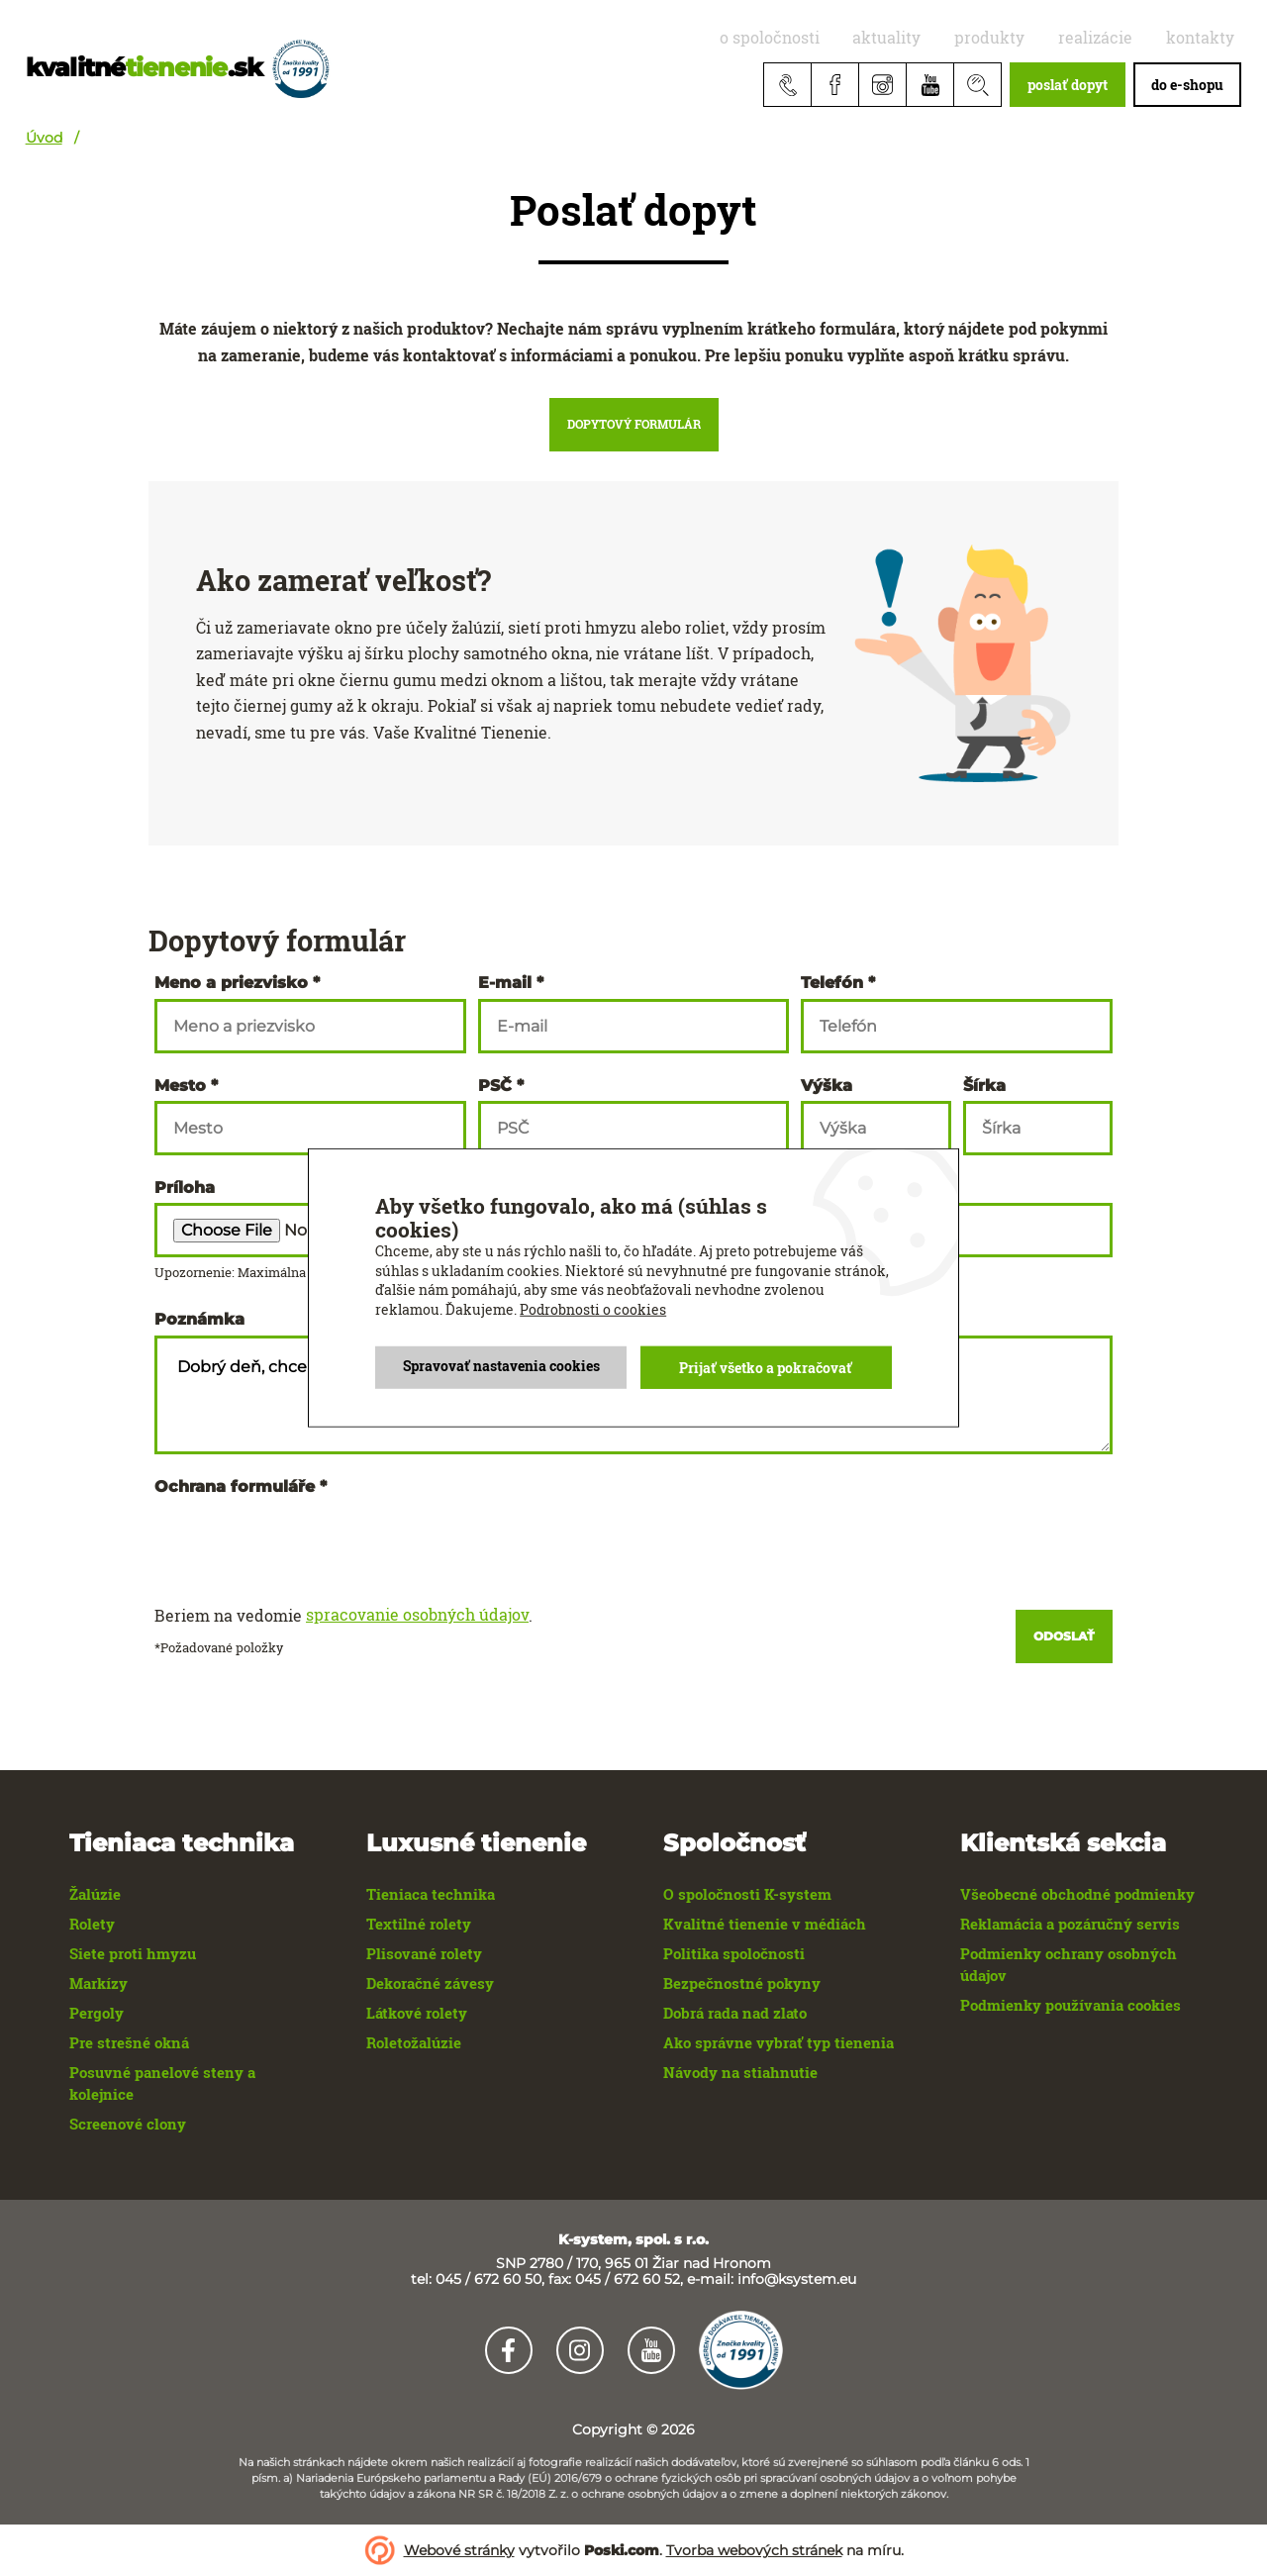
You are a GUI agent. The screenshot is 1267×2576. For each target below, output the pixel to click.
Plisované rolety (424, 1953)
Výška (826, 1086)
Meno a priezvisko (231, 983)
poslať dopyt (1067, 84)
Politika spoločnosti (734, 1953)
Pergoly (96, 2013)
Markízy (98, 1983)
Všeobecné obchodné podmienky (1077, 1894)
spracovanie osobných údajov (417, 1615)
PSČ (495, 1086)
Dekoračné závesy (430, 1983)
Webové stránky (459, 2550)
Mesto (180, 1086)
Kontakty (1207, 37)
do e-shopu (1187, 84)
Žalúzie (95, 1894)
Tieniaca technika (430, 1894)
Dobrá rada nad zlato (735, 2013)
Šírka (984, 1086)
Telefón (832, 983)
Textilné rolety (418, 1923)
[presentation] (304, 1540)
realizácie (1118, 37)
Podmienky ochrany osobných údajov (1068, 1964)
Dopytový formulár (634, 424)
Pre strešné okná (129, 2042)
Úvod (44, 138)
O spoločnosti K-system (747, 1894)
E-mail (505, 983)
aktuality (943, 37)
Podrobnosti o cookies (593, 1309)
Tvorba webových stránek (754, 2550)
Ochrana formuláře (234, 1487)
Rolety (92, 1923)
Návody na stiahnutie (740, 2072)
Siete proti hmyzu (132, 1953)
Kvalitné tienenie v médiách (764, 1923)
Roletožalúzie (413, 2042)
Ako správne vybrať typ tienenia (778, 2042)
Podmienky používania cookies (1070, 2005)
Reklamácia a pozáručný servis (1070, 1923)
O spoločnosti (841, 37)
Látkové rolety (416, 2013)
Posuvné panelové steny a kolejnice (162, 2083)
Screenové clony (127, 2123)
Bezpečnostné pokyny (742, 1983)
